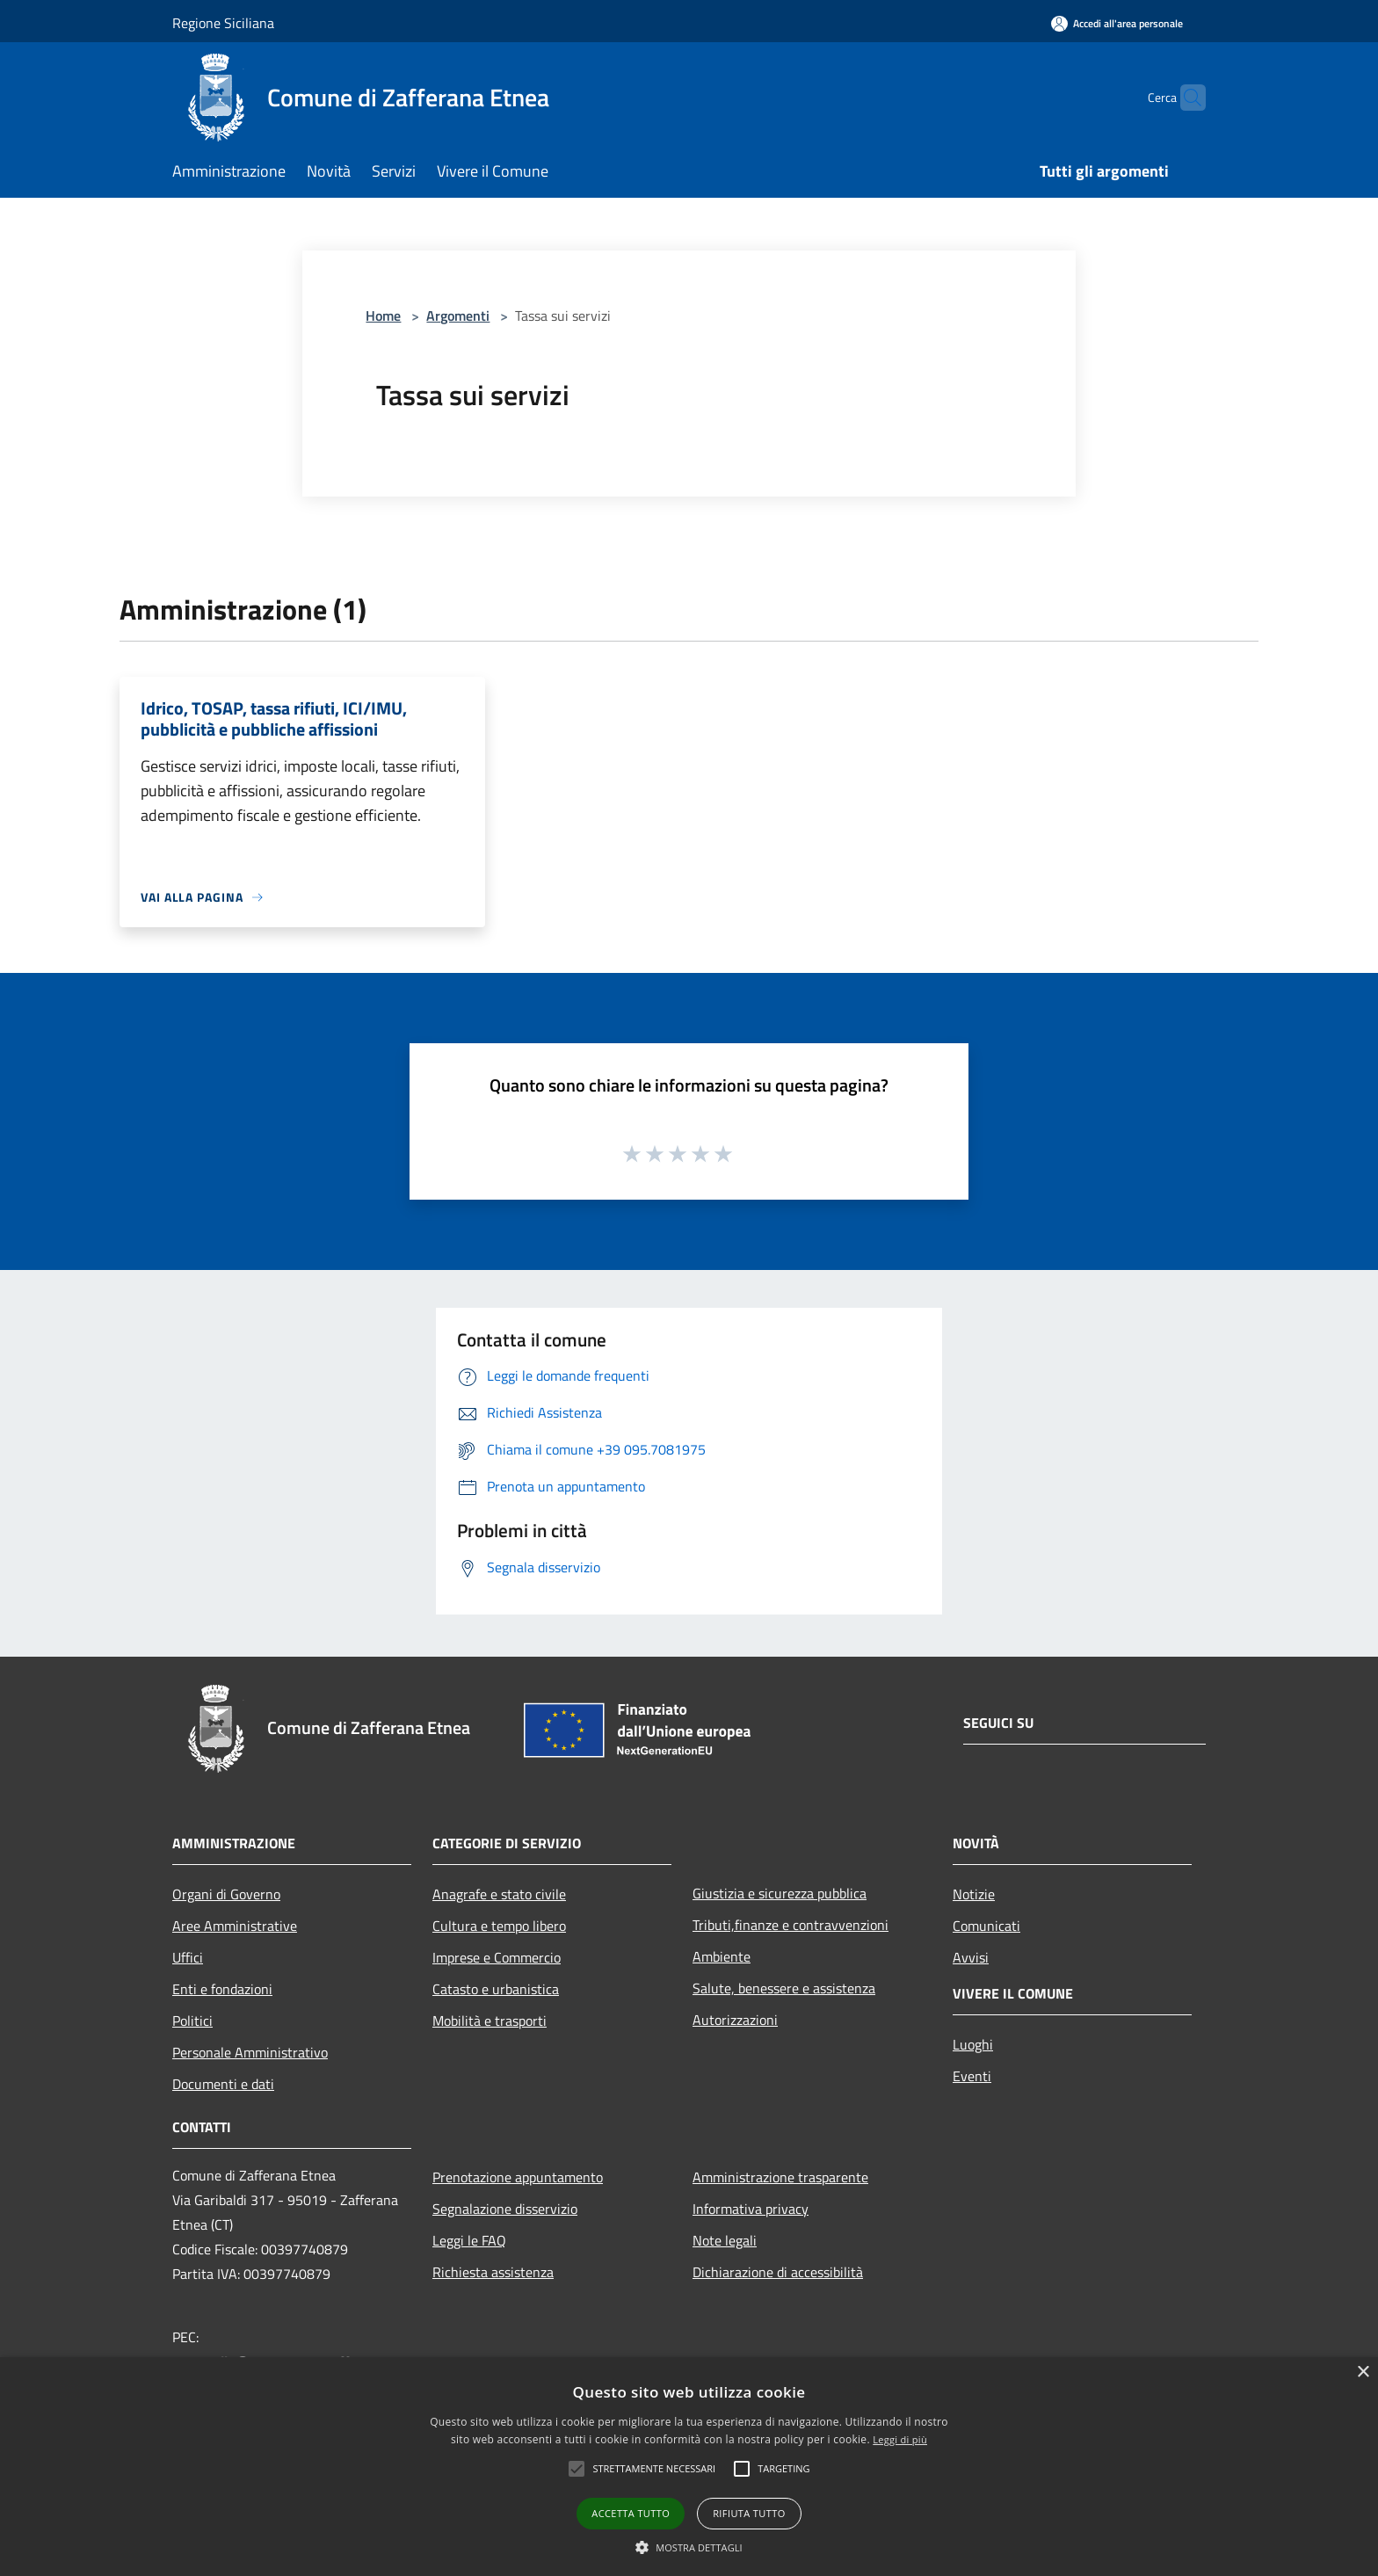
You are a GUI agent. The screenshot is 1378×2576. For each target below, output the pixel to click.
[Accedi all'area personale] (1117, 23)
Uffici (187, 1957)
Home (383, 315)
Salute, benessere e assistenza (784, 1988)
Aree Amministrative (234, 1925)
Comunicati (986, 1925)
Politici (192, 2020)
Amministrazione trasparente (780, 2177)
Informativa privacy (751, 2208)
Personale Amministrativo (250, 2052)
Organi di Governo (226, 1894)
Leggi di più (900, 2439)
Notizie (974, 1894)
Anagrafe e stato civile (499, 1894)
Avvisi (971, 1957)
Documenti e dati (223, 2083)
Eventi (972, 2075)
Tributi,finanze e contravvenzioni (790, 1924)
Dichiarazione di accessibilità (778, 2271)
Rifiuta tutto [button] (749, 2513)
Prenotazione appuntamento (517, 2177)
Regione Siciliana (223, 22)
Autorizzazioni (735, 2019)
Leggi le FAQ (469, 2240)
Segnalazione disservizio (504, 2208)
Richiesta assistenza (493, 2271)
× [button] (1362, 2372)
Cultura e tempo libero (499, 1925)
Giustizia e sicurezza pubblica (780, 1893)
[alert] (689, 2466)
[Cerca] (1185, 97)
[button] (689, 2547)
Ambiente (722, 1956)
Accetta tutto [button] (630, 2513)
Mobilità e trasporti (489, 2020)
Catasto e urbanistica (495, 1988)
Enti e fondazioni (222, 1988)
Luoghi (973, 2044)
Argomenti (458, 315)
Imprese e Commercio (496, 1957)
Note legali (725, 2240)
